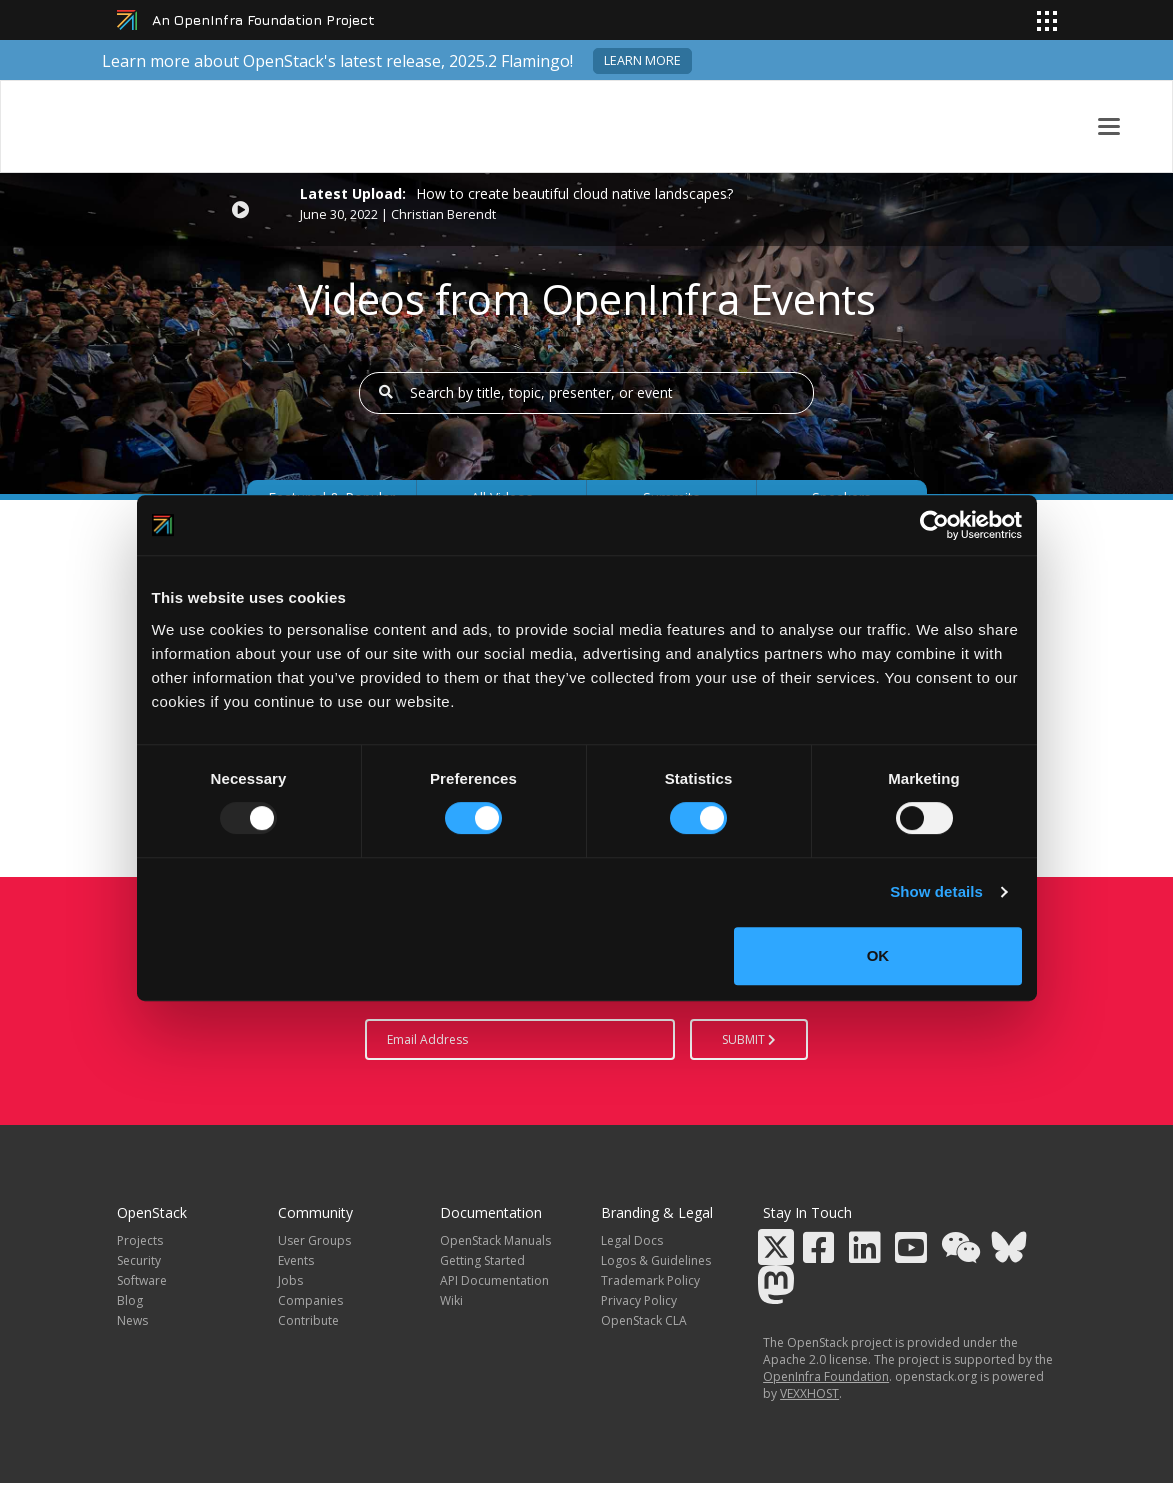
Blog (130, 1300)
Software (142, 1280)
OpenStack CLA (644, 1320)
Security (139, 1260)
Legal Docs (632, 1240)
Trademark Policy (650, 1280)
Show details (936, 891)
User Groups (314, 1240)
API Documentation (494, 1280)
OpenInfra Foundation (826, 1376)
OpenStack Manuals (495, 1240)
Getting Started (482, 1260)
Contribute (308, 1320)
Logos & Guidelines (656, 1260)
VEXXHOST (809, 1393)
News (132, 1320)
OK (878, 955)
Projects (140, 1240)
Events (296, 1260)
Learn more (642, 60)
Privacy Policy (639, 1300)
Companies (310, 1300)
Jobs (290, 1280)
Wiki (451, 1300)
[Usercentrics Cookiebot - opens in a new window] (934, 525)
